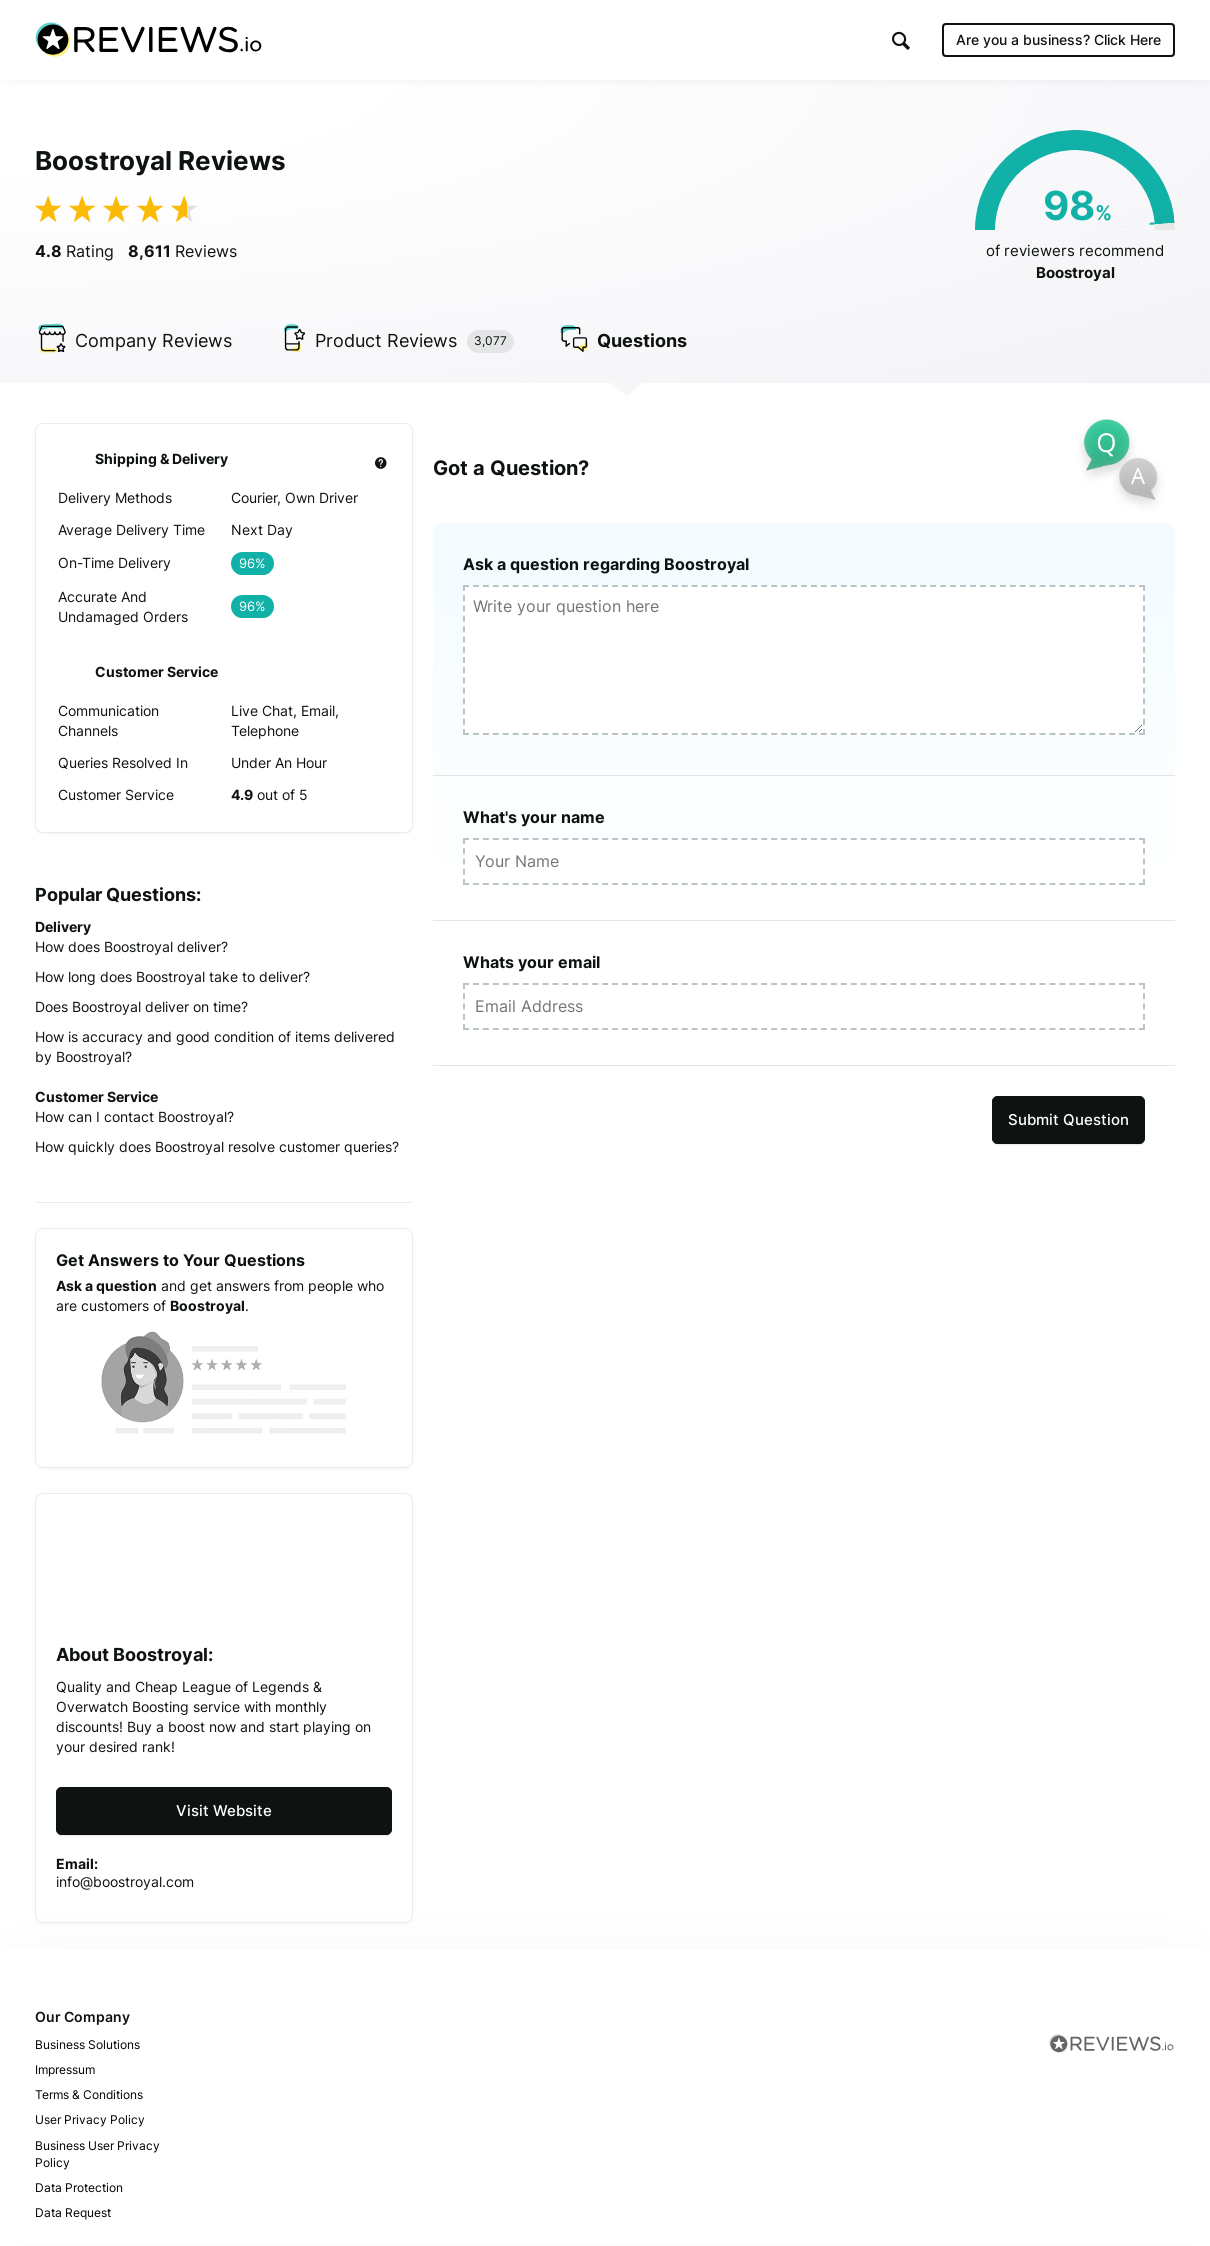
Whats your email (531, 962)
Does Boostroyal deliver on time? (141, 1006)
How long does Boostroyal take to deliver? (172, 976)
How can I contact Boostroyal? (134, 1116)
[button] (901, 40)
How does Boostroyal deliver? (131, 946)
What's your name (534, 817)
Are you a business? (1058, 39)
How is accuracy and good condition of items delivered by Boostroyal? (215, 1046)
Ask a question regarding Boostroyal (606, 564)
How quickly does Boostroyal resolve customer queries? (217, 1146)
